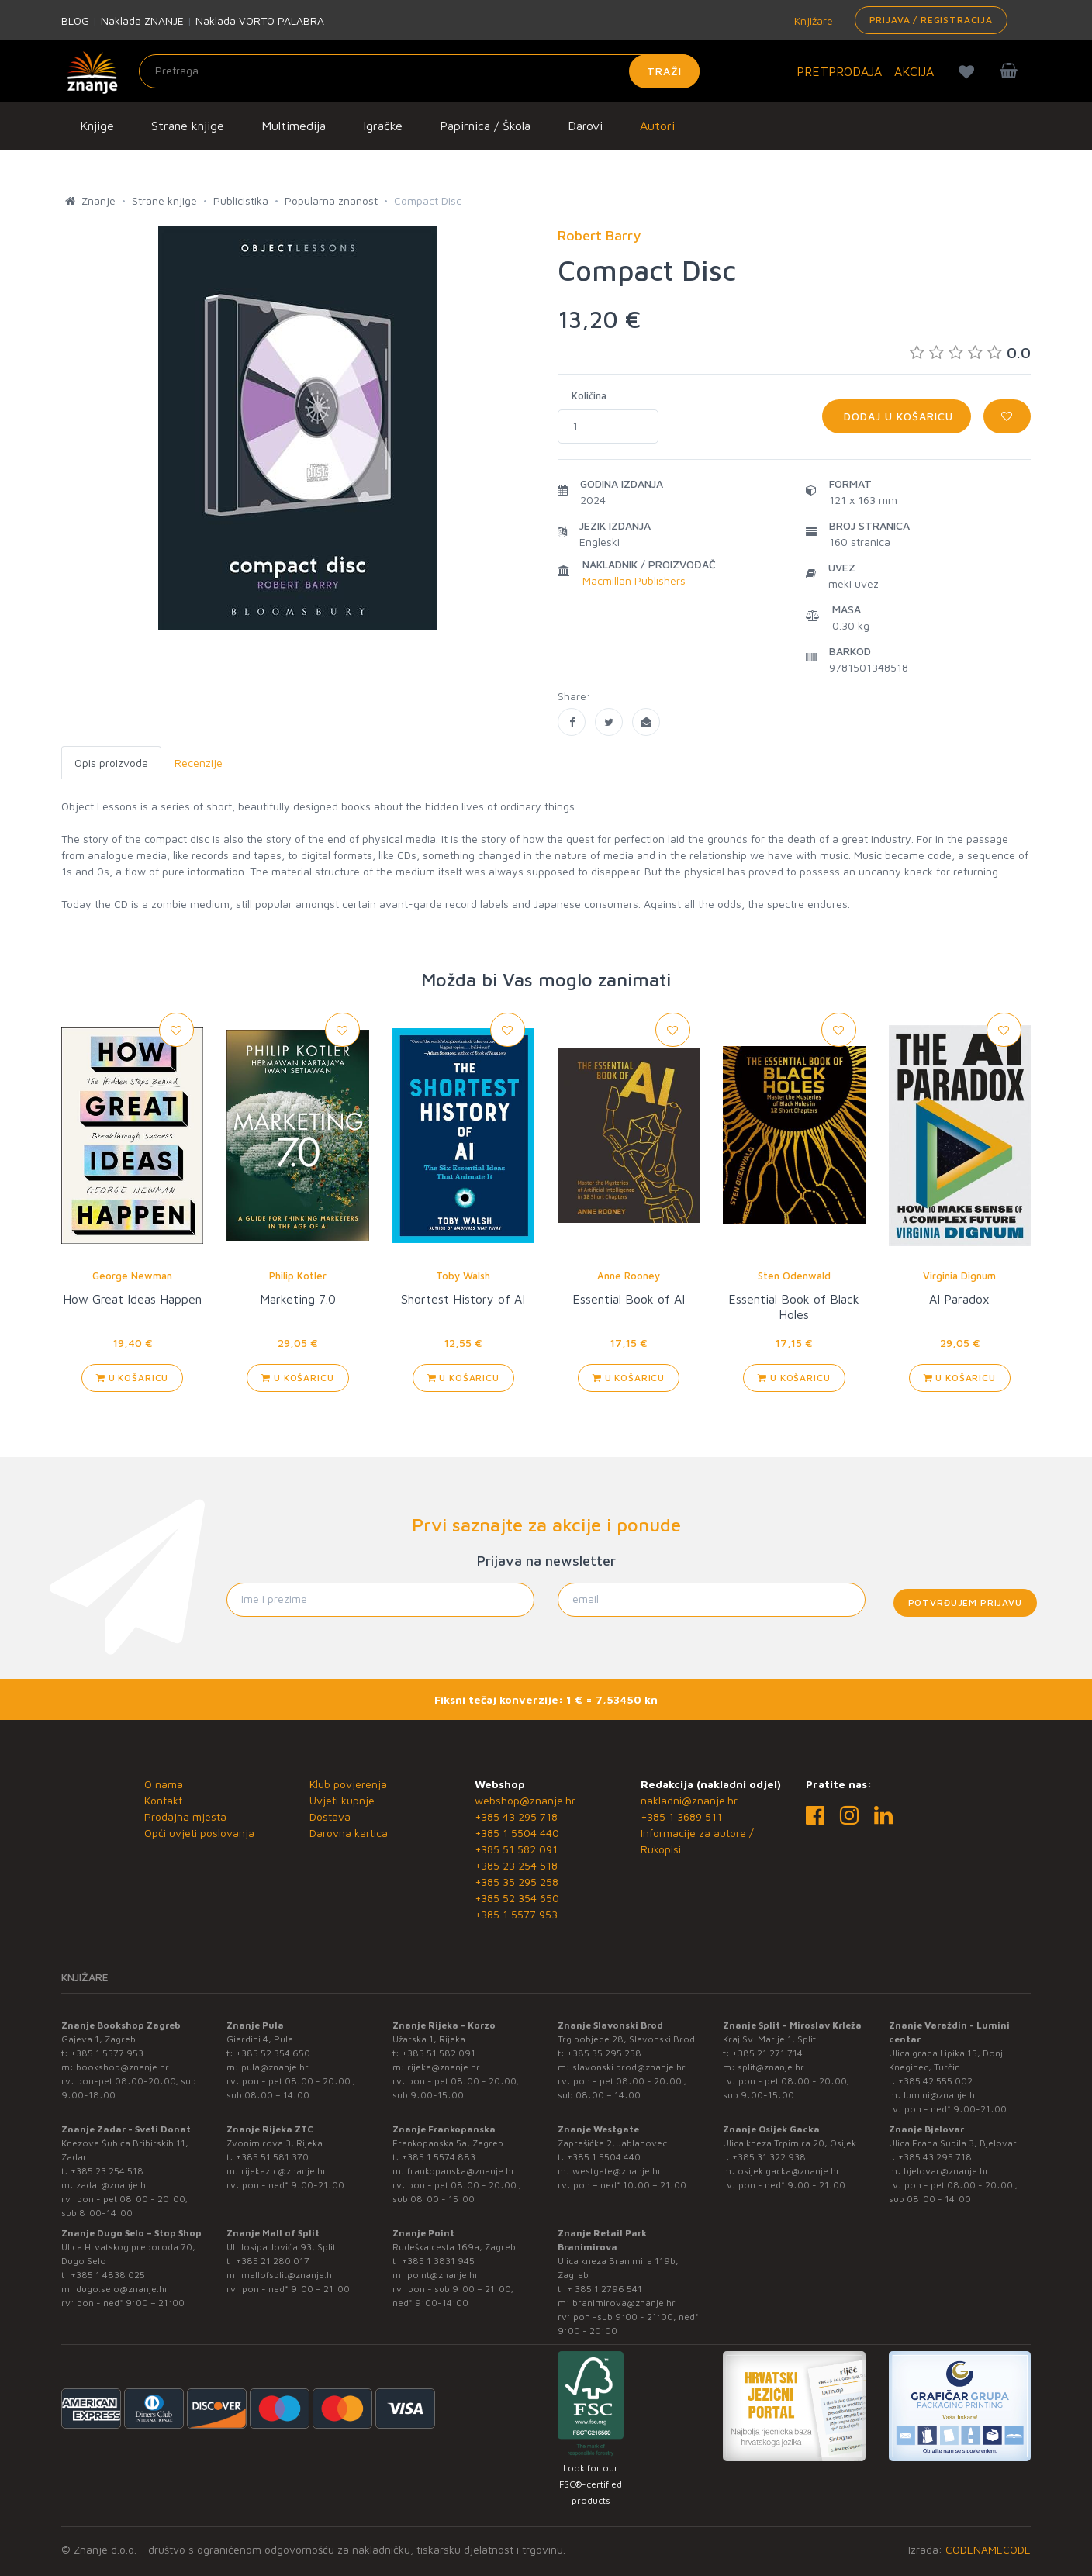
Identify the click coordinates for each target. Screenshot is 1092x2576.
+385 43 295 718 (516, 1816)
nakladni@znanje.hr (689, 1800)
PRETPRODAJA (839, 71)
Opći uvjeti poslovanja (199, 1832)
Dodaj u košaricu (896, 416)
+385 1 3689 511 (681, 1816)
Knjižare (812, 20)
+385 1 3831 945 (438, 2261)
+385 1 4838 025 (108, 2275)
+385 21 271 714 (767, 2053)
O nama (163, 1783)
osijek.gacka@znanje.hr (789, 2171)
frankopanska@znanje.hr (461, 2171)
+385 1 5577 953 (516, 1914)
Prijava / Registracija (931, 20)
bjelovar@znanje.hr (946, 2171)
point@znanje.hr (443, 2275)
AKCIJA (914, 71)
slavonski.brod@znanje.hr (629, 2067)
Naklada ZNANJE (142, 20)
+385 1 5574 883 (438, 2157)
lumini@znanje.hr (941, 2095)
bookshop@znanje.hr (122, 2067)
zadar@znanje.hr (113, 2185)
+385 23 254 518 (516, 1865)
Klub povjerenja (348, 1783)
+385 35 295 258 (516, 1881)
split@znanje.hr (771, 2067)
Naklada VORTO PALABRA (259, 20)
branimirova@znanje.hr (624, 2302)
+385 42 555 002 (935, 2081)
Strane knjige (187, 126)
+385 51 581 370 (272, 2157)
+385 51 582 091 (516, 1849)
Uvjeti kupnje (342, 1800)
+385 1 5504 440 (517, 1832)
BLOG (75, 20)
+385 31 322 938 (769, 2157)
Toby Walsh (463, 1275)
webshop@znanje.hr (525, 1800)
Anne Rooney (628, 1275)
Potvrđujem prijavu (965, 1602)
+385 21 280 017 (272, 2261)
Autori (657, 126)
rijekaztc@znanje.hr (284, 2171)
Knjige (97, 126)
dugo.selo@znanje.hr (122, 2289)
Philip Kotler (298, 1275)
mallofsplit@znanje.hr (288, 2275)
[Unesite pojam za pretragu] (419, 71)
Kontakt (163, 1800)
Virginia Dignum (959, 1275)
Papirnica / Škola (485, 126)
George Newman (132, 1275)
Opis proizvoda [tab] (111, 762)
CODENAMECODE (988, 2549)
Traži (664, 71)
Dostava (330, 1816)
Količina (589, 395)
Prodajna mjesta (185, 1816)
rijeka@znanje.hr (443, 2067)
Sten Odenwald (794, 1275)
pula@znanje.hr (275, 2067)
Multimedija (293, 126)
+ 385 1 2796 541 (604, 2289)
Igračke (383, 126)
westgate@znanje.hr (617, 2171)
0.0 (970, 352)
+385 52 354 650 (517, 1897)
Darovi (585, 126)
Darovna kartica (348, 1832)
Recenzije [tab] (199, 762)
